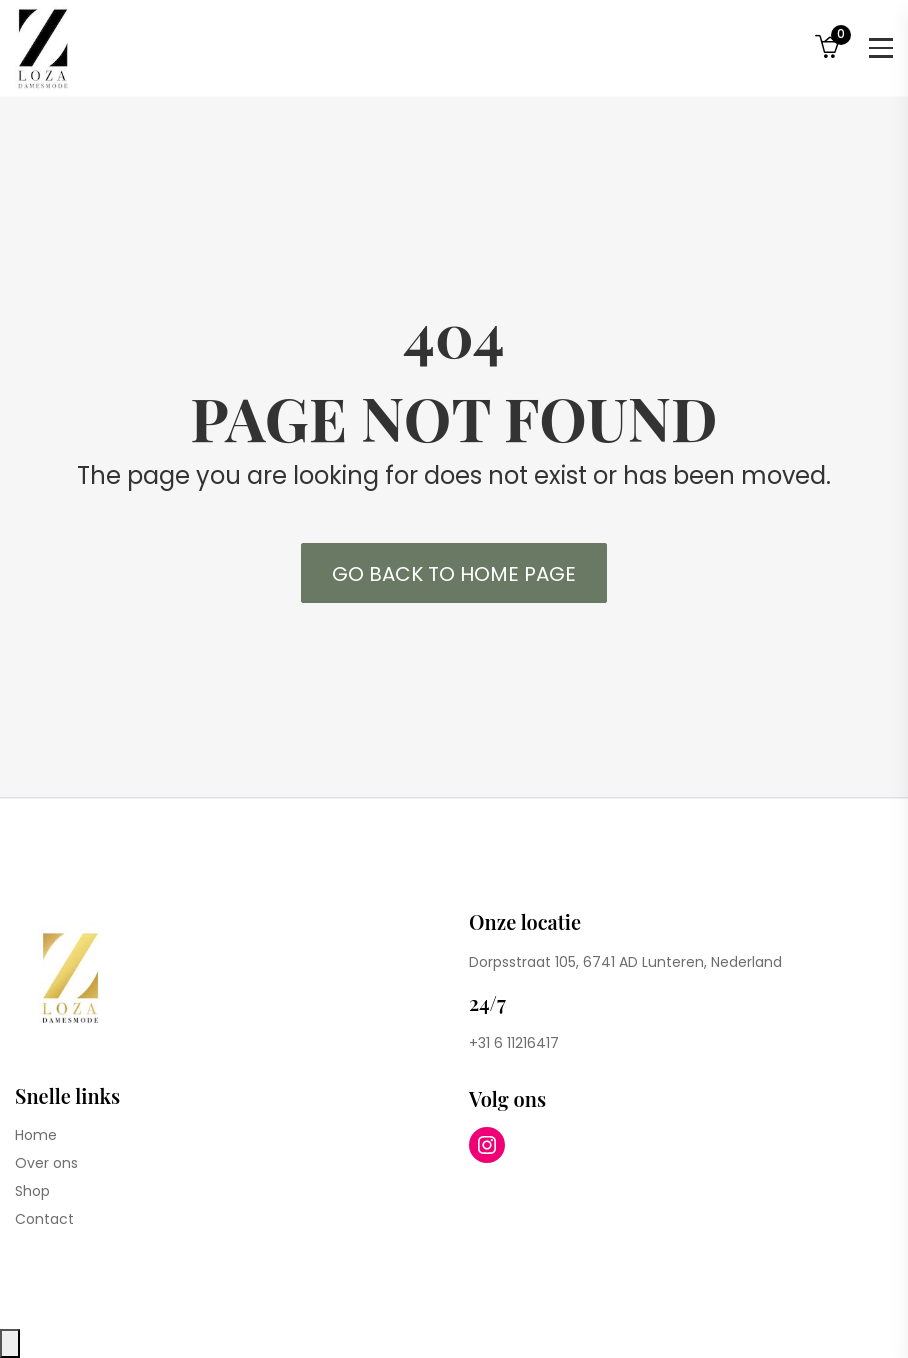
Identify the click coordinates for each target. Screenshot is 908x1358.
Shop (32, 1191)
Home (36, 1135)
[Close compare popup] (10, 1343)
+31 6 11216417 (514, 1043)
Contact (44, 1219)
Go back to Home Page (454, 574)
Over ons (46, 1163)
